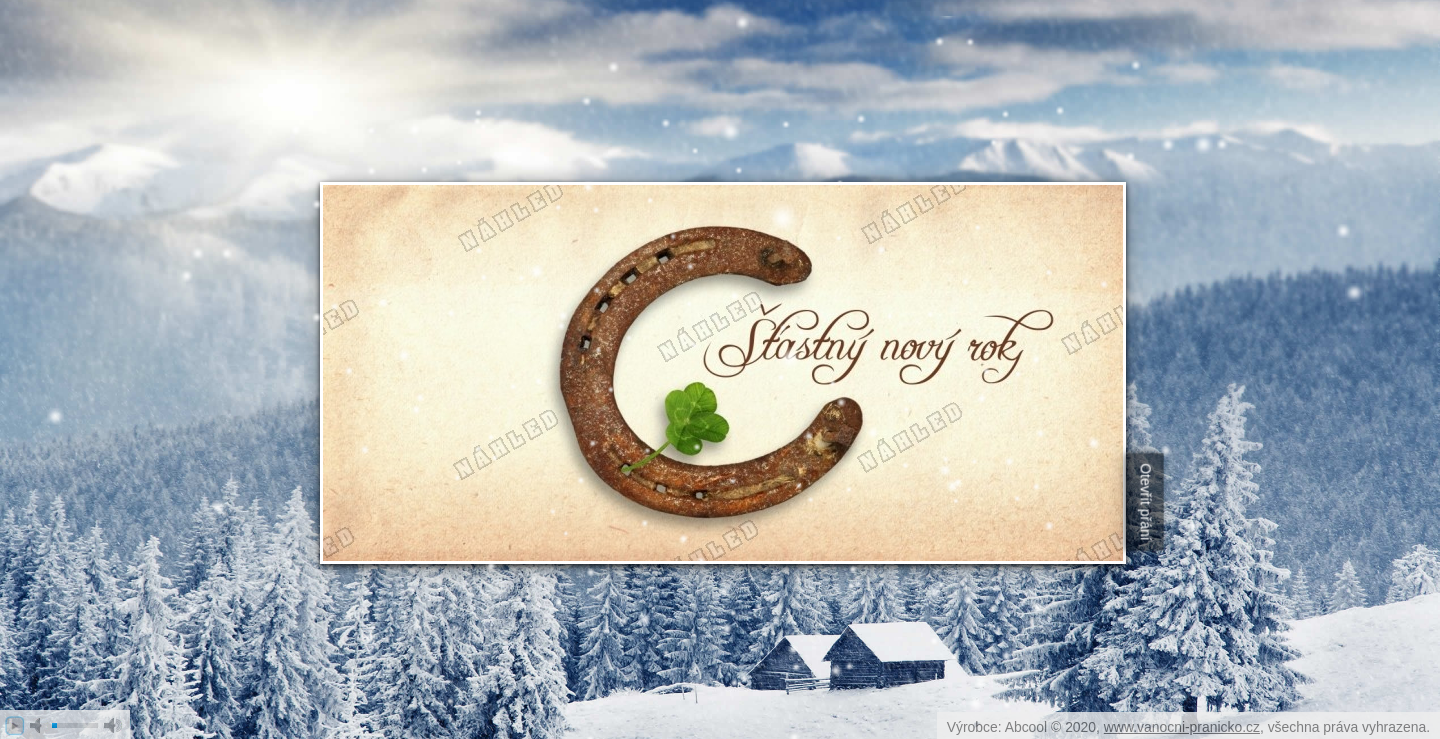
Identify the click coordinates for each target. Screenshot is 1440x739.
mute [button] (39, 725)
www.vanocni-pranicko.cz (1182, 727)
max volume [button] (113, 725)
